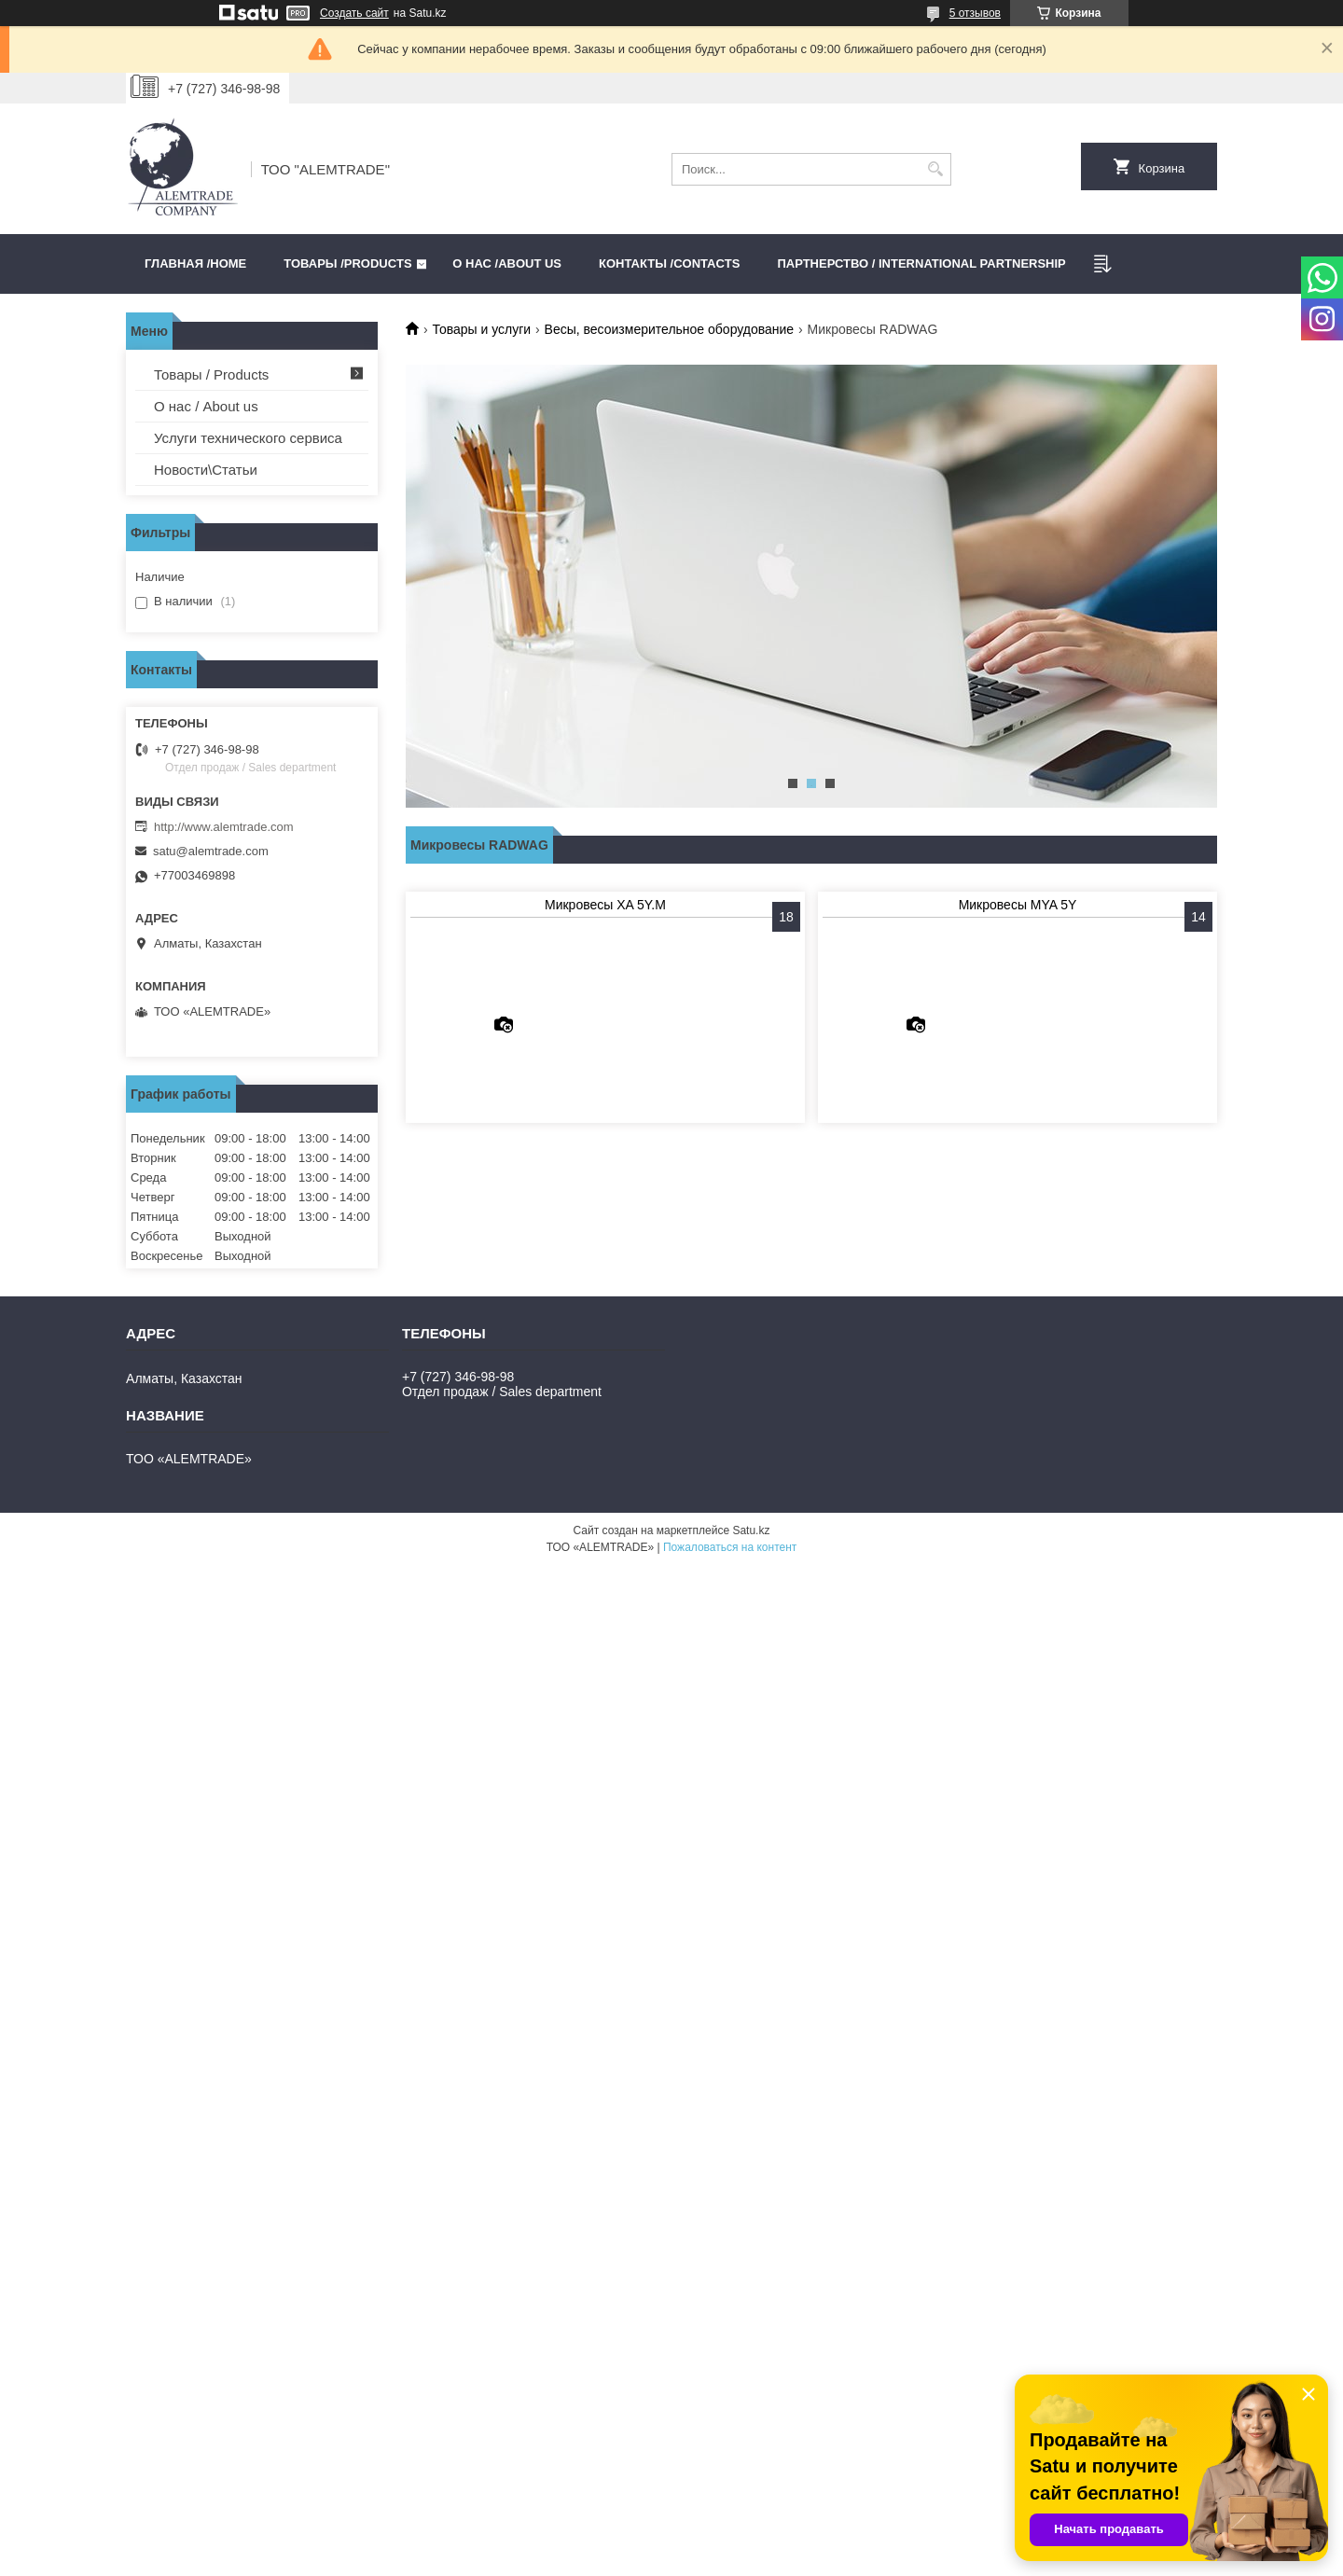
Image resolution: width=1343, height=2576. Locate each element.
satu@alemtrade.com (211, 851)
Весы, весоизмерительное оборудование (670, 329)
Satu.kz (750, 1530)
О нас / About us (206, 406)
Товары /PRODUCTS (347, 263)
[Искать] (935, 169)
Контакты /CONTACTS (669, 263)
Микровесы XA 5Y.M (605, 904)
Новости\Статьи (205, 470)
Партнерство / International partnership (921, 263)
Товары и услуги (481, 329)
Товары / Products (211, 374)
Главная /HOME (195, 263)
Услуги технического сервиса (248, 438)
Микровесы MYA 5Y (1018, 904)
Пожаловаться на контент (729, 1547)
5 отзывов (975, 13)
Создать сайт (354, 13)
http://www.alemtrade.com (224, 827)
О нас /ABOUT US (506, 263)
